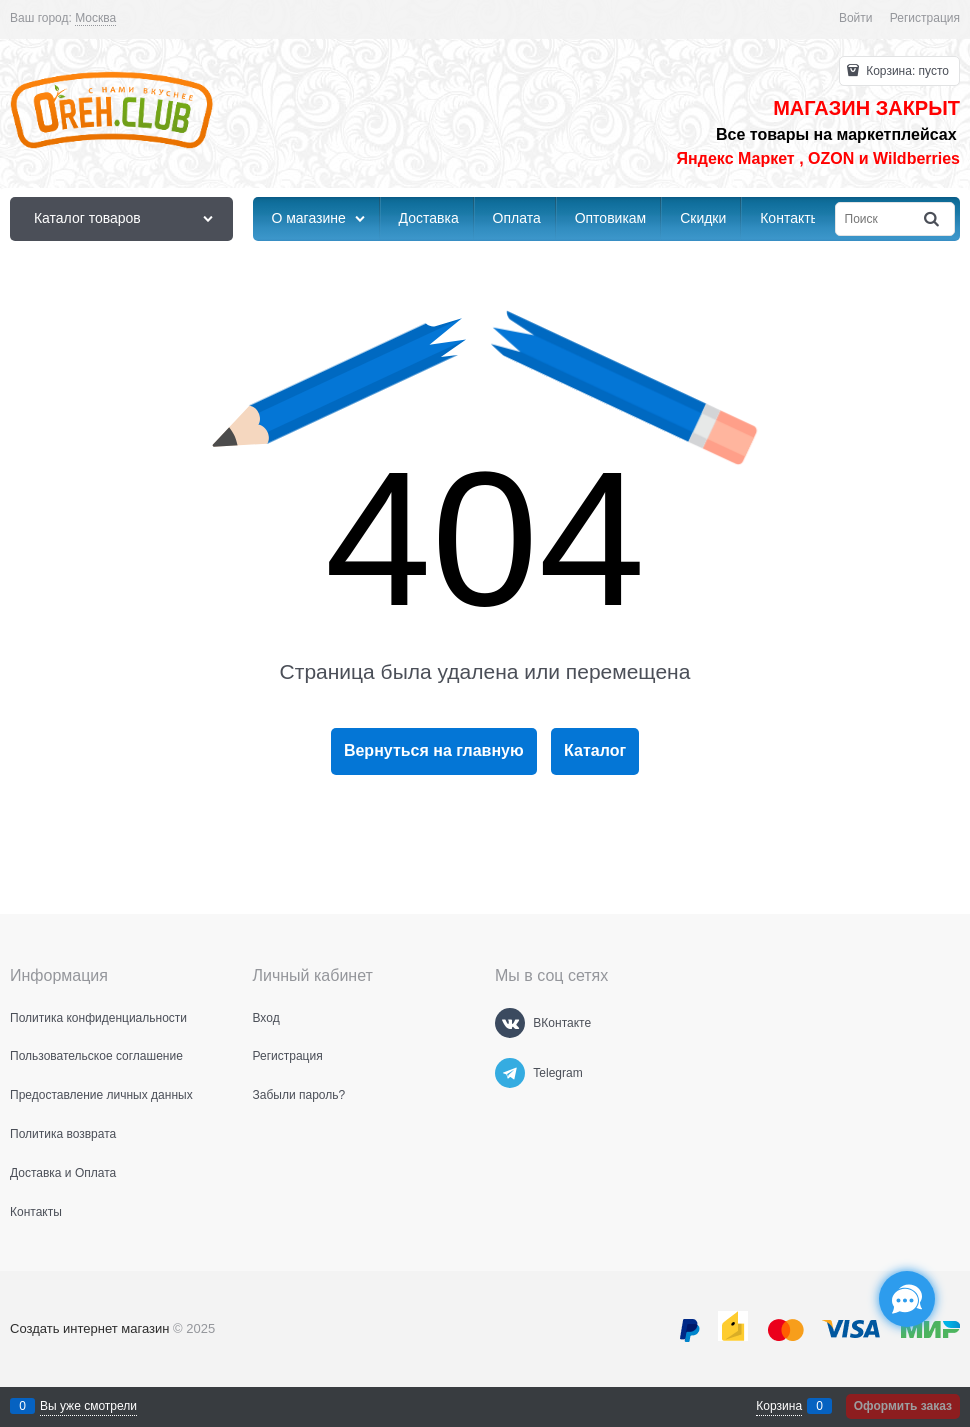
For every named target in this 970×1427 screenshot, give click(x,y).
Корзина (779, 1406)
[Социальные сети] (907, 1299)
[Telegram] (510, 1073)
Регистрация (925, 18)
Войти (856, 18)
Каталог (595, 750)
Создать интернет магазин (89, 1328)
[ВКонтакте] (510, 1023)
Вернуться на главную (434, 750)
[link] (95, 18)
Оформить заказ (903, 1406)
